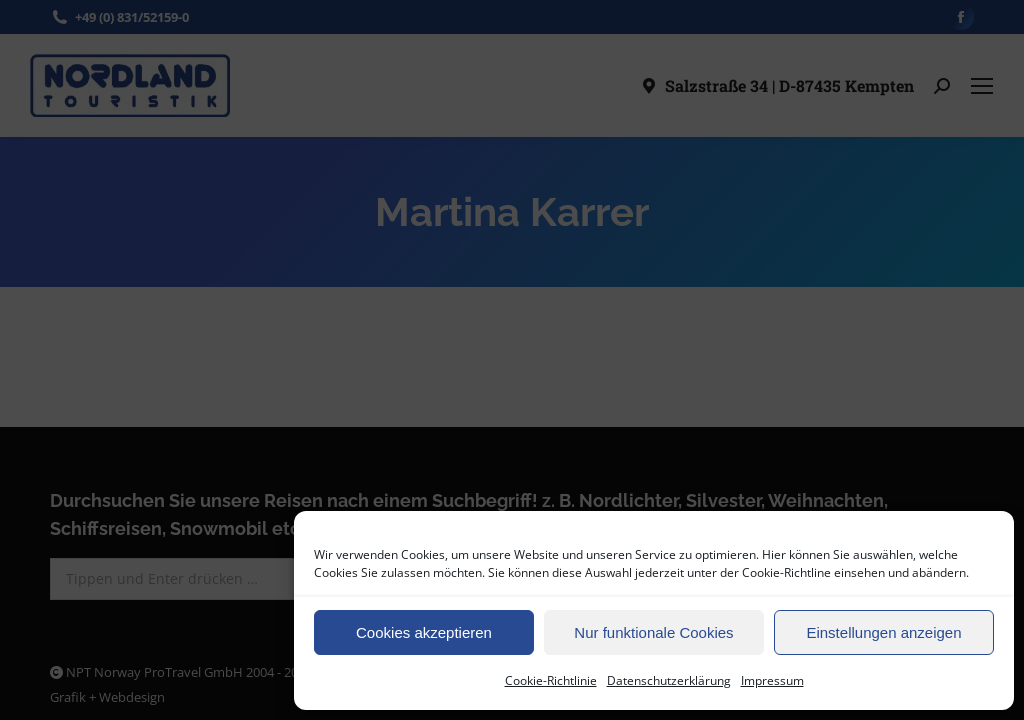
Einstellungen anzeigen (883, 632)
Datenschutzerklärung (669, 680)
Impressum (772, 680)
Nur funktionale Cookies (653, 632)
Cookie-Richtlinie (551, 680)
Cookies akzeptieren (424, 632)
